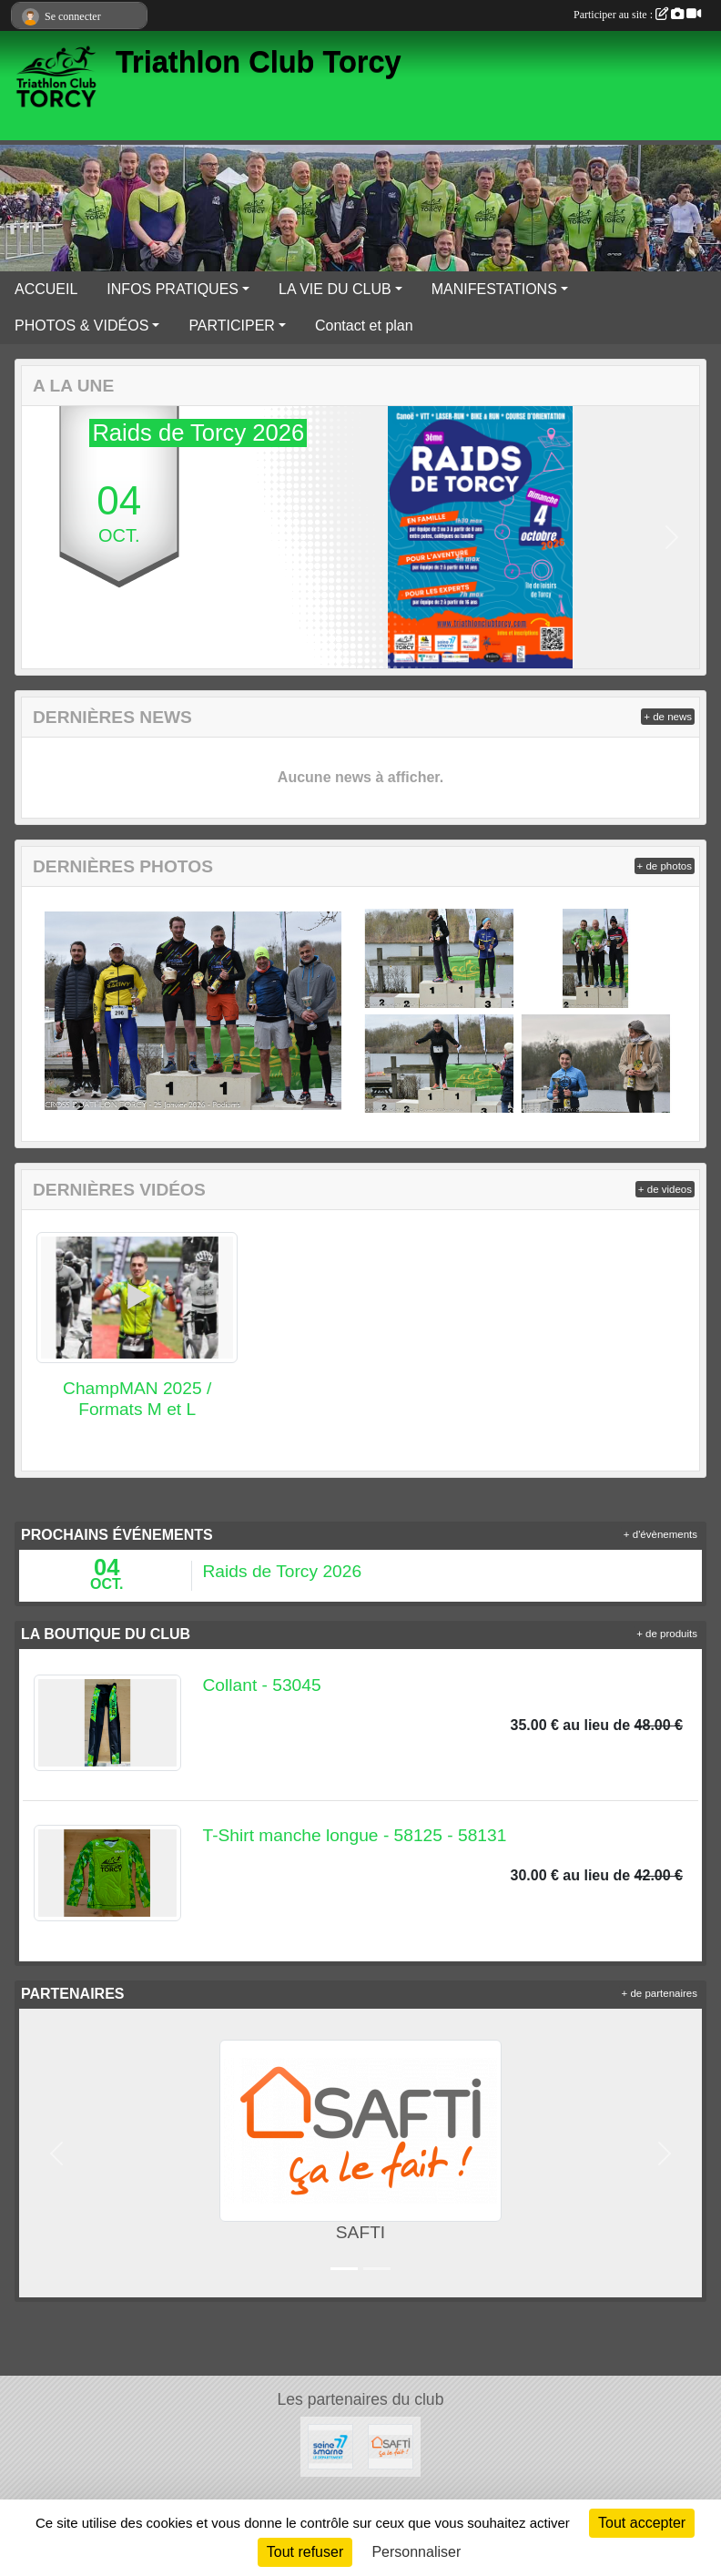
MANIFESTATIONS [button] (494, 289)
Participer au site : (637, 14)
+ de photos (664, 865)
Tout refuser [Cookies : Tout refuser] (305, 2552)
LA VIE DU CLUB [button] (335, 289)
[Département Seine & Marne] (330, 2445)
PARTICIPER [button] (231, 325)
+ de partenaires (659, 1993)
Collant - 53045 (262, 1685)
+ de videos (665, 1189)
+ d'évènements (660, 1534)
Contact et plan (364, 325)
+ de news (668, 716)
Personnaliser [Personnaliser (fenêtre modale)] (416, 2552)
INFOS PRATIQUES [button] (173, 289)
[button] (49, 537)
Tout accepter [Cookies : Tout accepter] (641, 2522)
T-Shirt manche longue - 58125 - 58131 (355, 1835)
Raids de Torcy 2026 (282, 1571)
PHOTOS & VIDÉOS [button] (81, 325)
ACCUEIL (46, 289)
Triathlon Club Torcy (258, 62)
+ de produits (666, 1633)
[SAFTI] (390, 2445)
